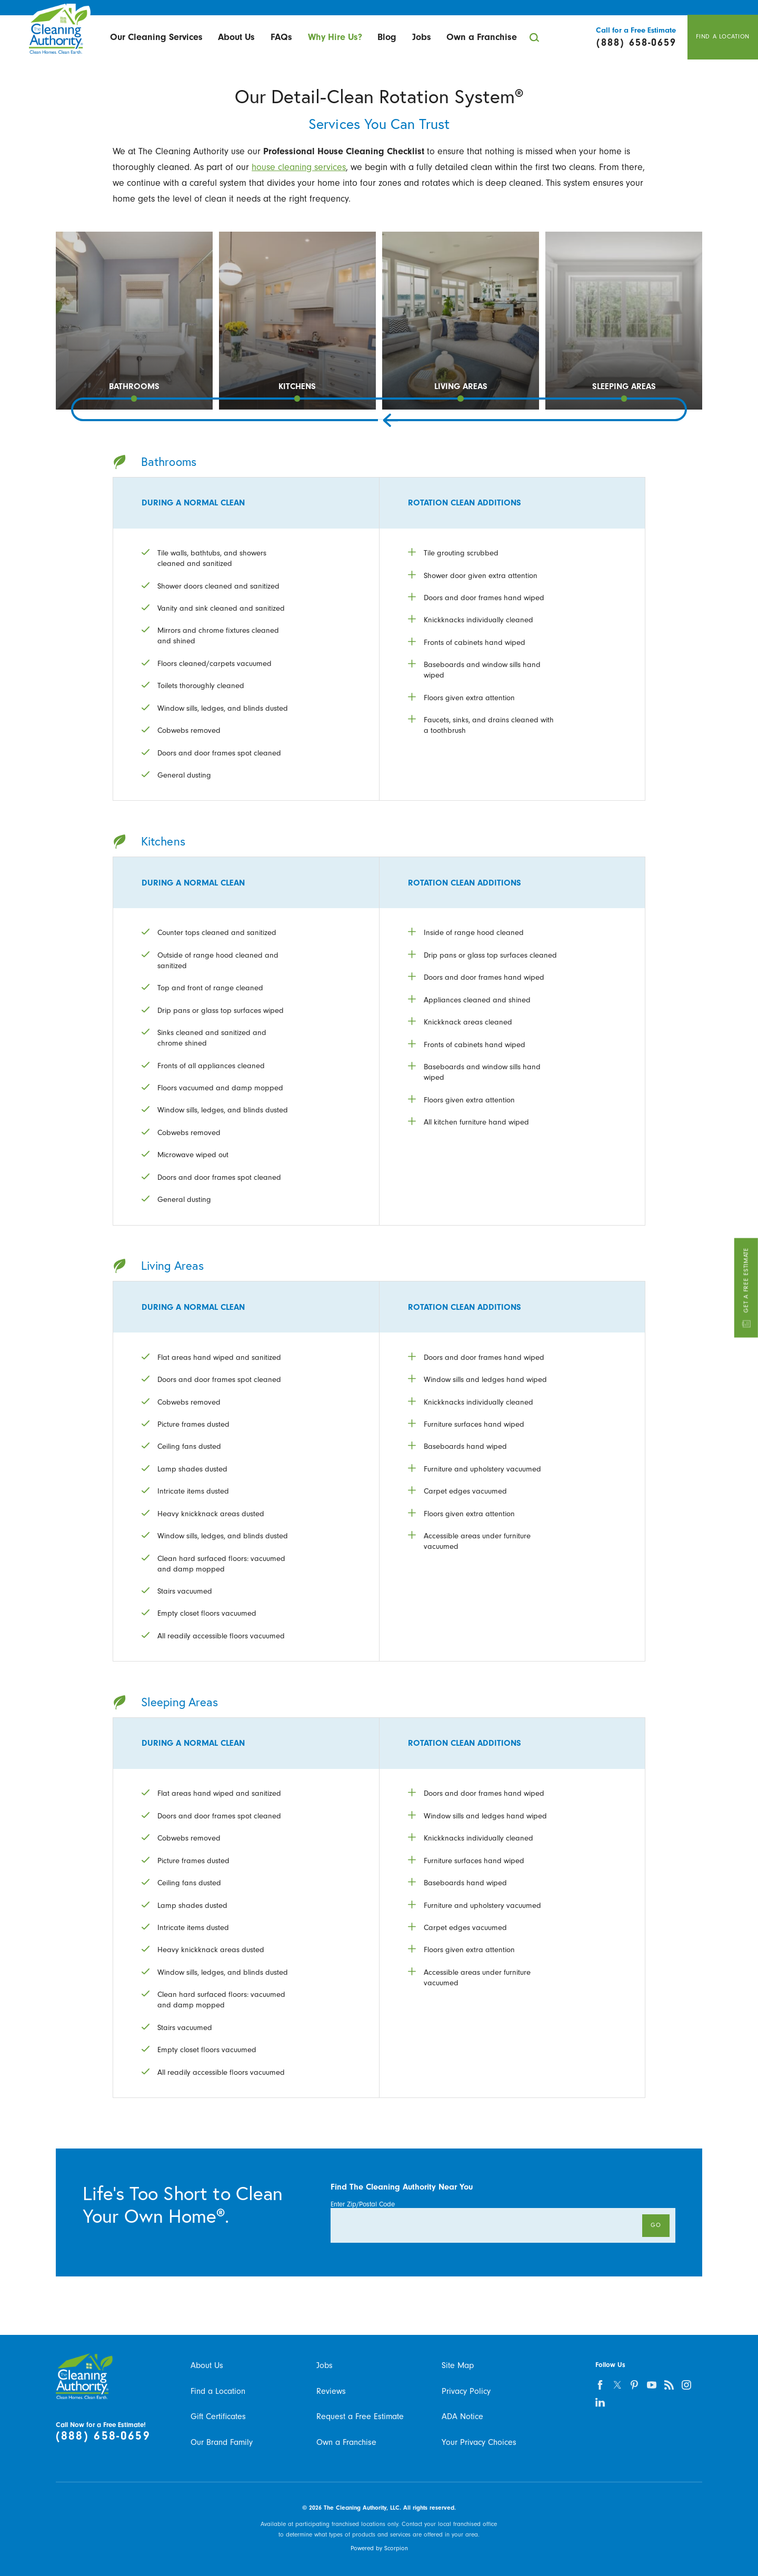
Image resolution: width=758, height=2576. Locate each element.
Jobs (421, 37)
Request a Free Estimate (360, 2416)
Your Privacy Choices (479, 2442)
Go (656, 2225)
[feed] (669, 2385)
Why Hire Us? (335, 37)
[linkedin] (599, 2402)
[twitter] (617, 2385)
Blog (386, 37)
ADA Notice (462, 2416)
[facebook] (599, 2385)
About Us (236, 37)
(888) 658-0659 (103, 2436)
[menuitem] (156, 37)
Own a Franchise (481, 37)
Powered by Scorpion (379, 2548)
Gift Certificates (218, 2416)
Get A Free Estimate (746, 1288)
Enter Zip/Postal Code (363, 2204)
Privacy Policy (466, 2391)
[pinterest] (634, 2385)
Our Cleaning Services (156, 37)
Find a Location (218, 2391)
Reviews (331, 2391)
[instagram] (686, 2385)
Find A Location (723, 36)
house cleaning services (299, 167)
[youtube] (652, 2385)
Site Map (458, 2365)
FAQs (281, 37)
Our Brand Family (222, 2442)
